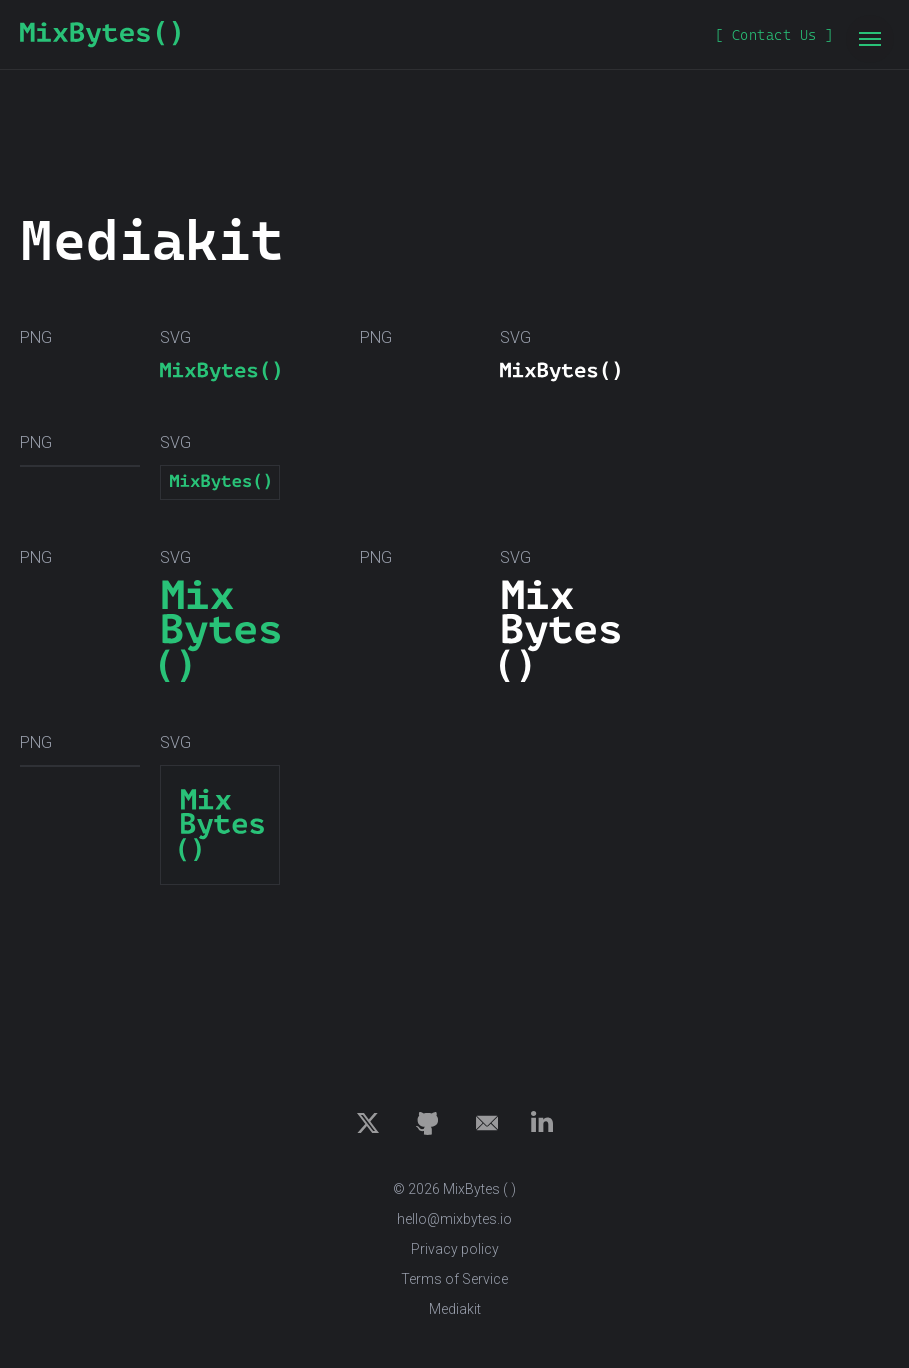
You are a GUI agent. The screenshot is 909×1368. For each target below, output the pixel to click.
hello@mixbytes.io (454, 1219)
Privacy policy (455, 1249)
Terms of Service (454, 1279)
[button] (774, 35)
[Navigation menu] (870, 39)
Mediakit (455, 1309)
